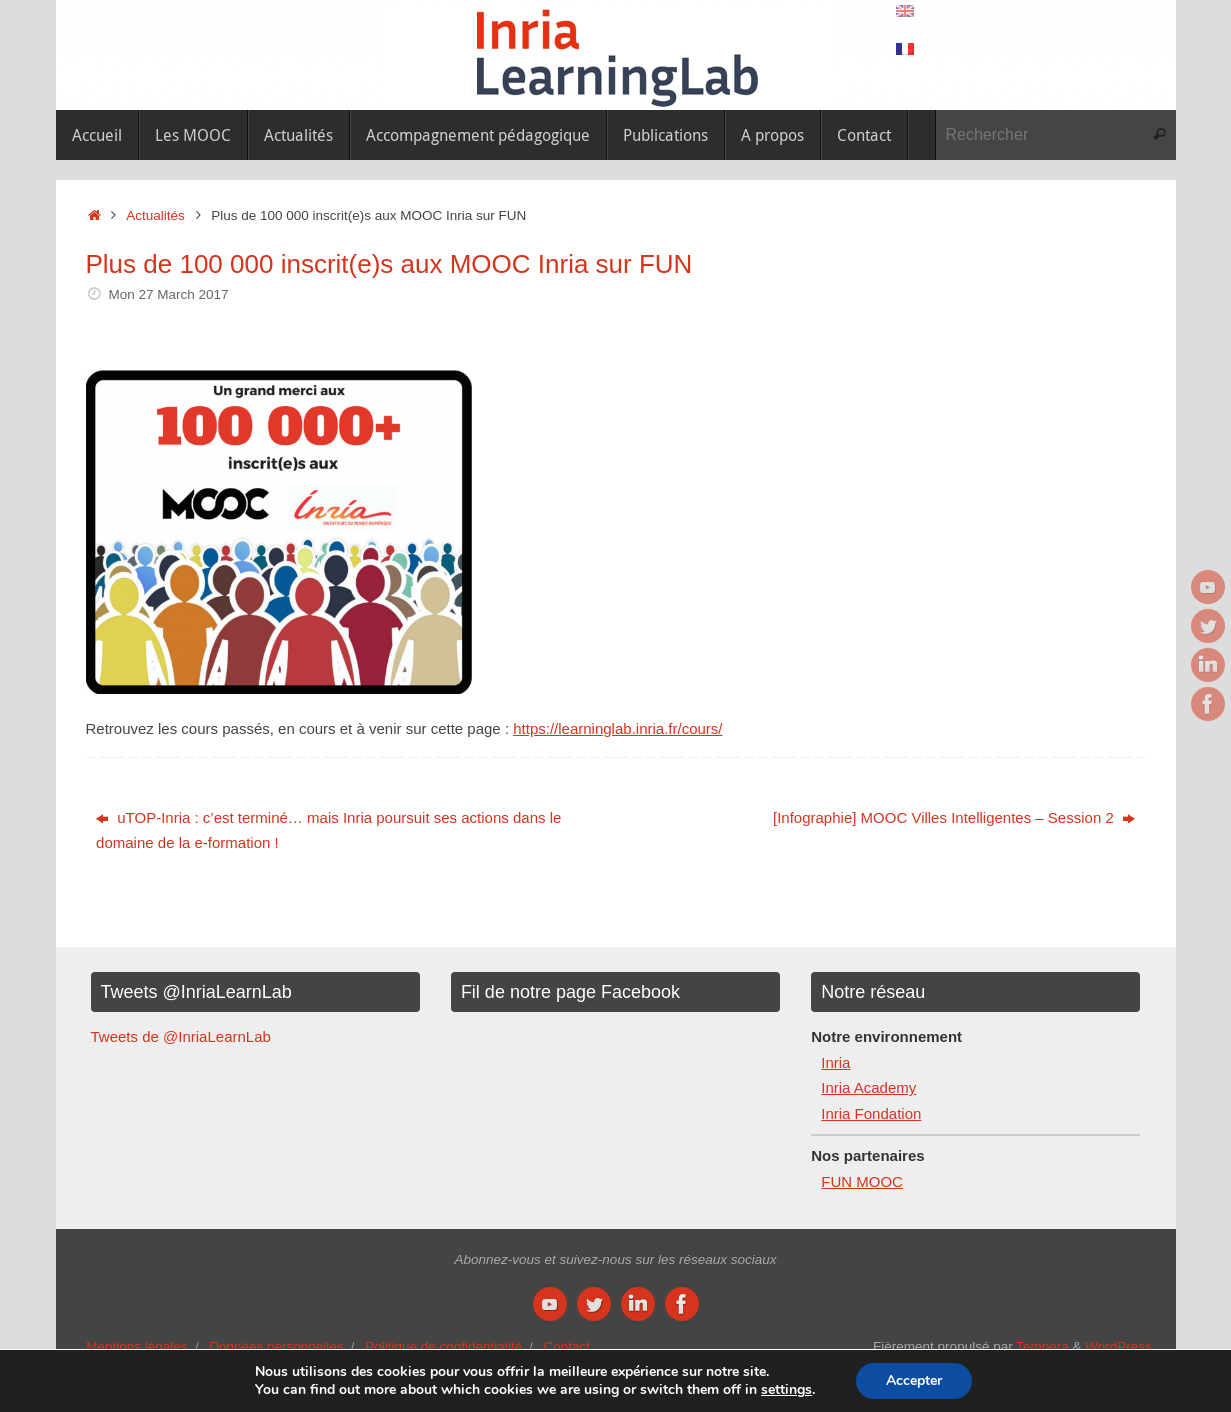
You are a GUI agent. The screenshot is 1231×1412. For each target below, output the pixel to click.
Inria (835, 1062)
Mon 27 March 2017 (168, 294)
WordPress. (1120, 1346)
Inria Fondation (871, 1113)
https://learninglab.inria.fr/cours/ (617, 728)
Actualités (155, 215)
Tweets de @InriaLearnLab (181, 1036)
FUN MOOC (862, 1181)
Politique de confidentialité (443, 1346)
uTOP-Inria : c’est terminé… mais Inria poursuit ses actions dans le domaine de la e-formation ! (328, 830)
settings (786, 1390)
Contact (567, 1346)
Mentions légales (136, 1346)
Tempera (1042, 1346)
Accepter (914, 1380)
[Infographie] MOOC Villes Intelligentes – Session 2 (954, 817)
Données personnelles (276, 1346)
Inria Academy (868, 1087)
